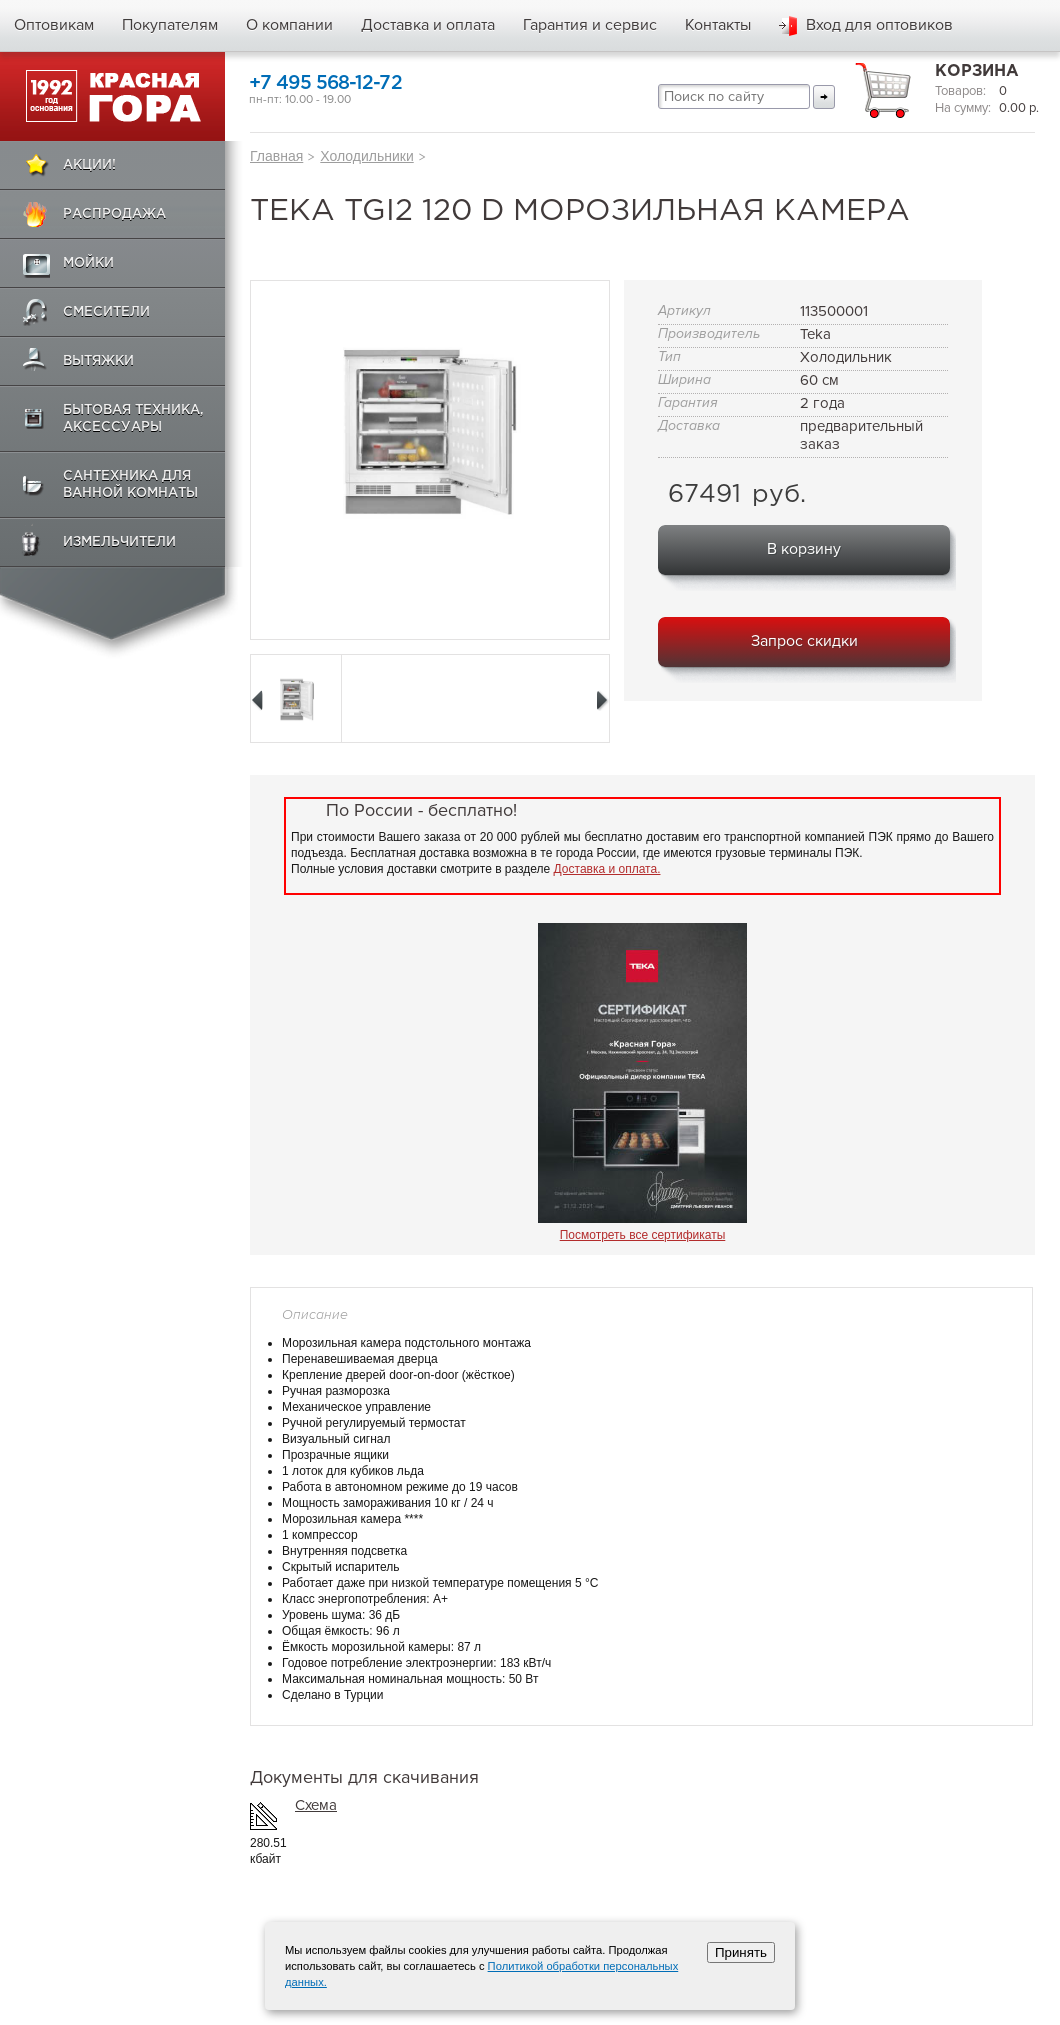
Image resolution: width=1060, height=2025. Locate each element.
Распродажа (114, 214)
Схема (316, 1805)
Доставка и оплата (428, 25)
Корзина (977, 71)
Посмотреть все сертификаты (643, 1235)
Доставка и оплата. (607, 869)
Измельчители (119, 542)
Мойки (88, 263)
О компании (289, 25)
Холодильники (366, 156)
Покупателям (170, 25)
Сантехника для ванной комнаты (130, 485)
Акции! (89, 165)
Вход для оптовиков (879, 25)
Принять (741, 1952)
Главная (276, 156)
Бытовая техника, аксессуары (133, 419)
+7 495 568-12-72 (325, 83)
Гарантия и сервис (590, 25)
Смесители (106, 312)
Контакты (718, 25)
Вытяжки (98, 361)
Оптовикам (54, 25)
